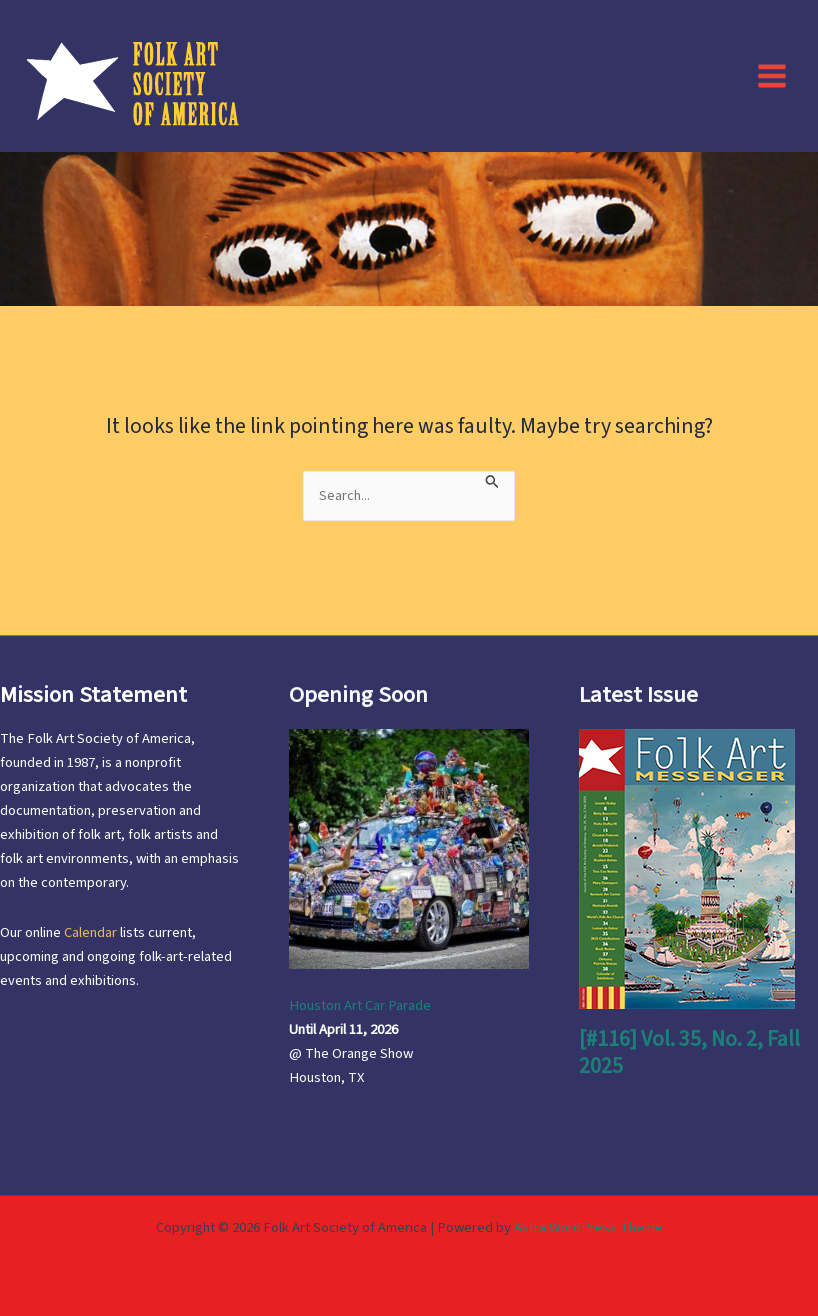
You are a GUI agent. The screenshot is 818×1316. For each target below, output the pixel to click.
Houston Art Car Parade (360, 1005)
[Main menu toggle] (772, 75)
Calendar (90, 932)
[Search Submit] (492, 480)
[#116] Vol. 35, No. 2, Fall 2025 (689, 1052)
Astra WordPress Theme (588, 1227)
